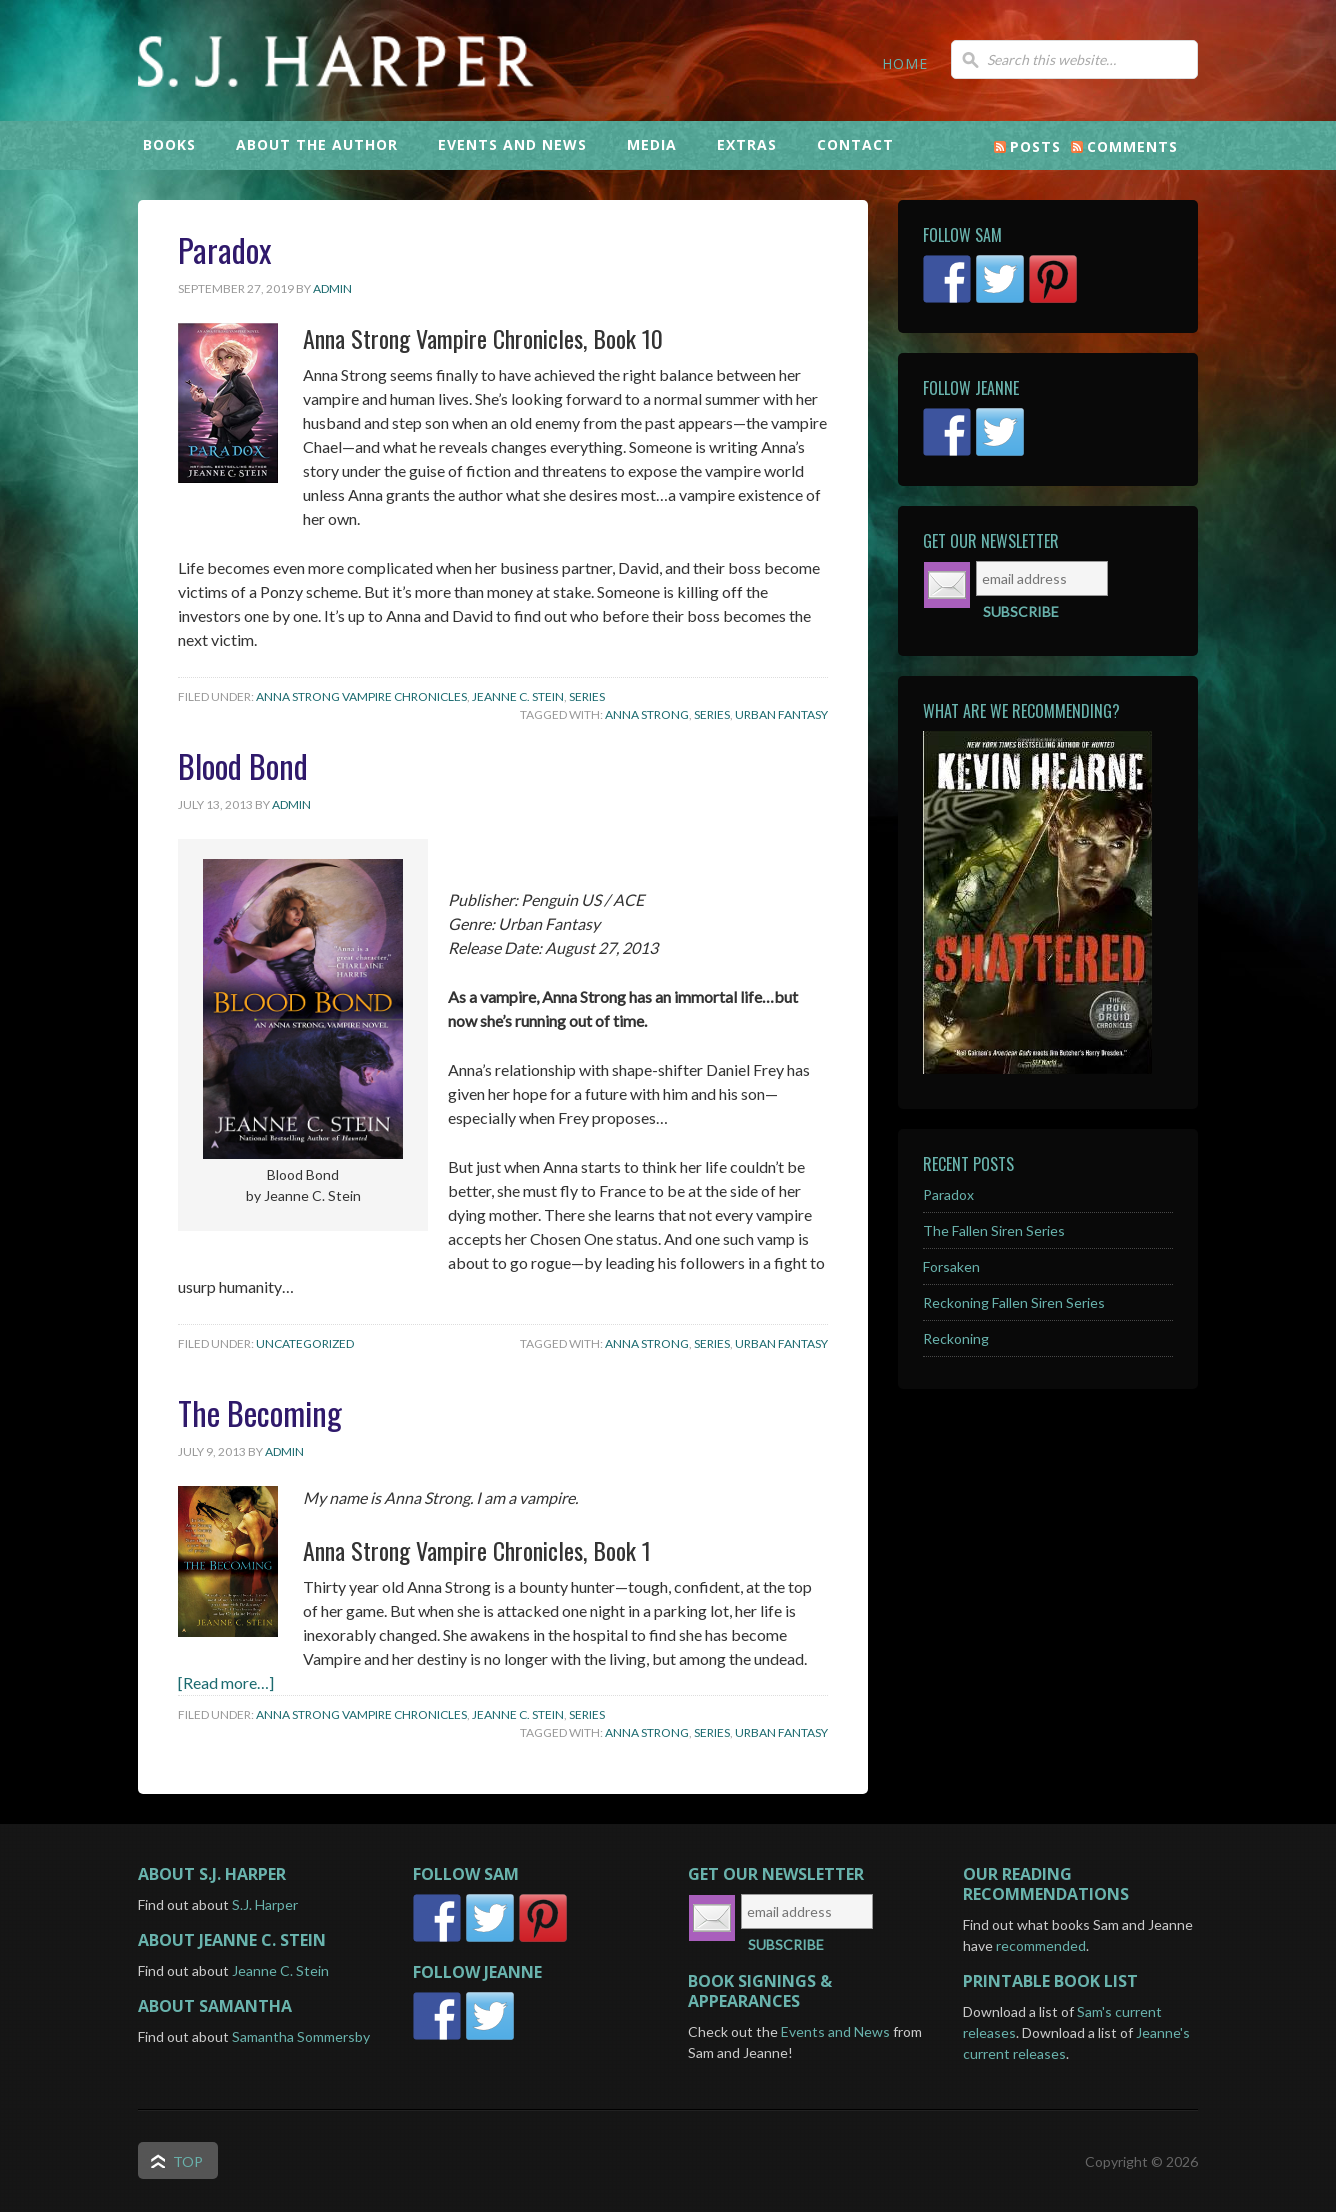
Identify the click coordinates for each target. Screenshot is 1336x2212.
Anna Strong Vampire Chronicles (361, 696)
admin (332, 288)
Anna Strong (647, 714)
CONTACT (855, 144)
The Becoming (260, 1412)
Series (587, 696)
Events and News (835, 2031)
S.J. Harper (463, 95)
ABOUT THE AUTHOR (317, 144)
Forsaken (951, 1266)
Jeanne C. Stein (518, 696)
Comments (1132, 146)
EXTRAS (747, 144)
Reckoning (956, 1338)
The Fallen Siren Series (994, 1230)
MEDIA (652, 144)
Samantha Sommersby (301, 2036)
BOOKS (169, 144)
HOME (905, 63)
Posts (1035, 146)
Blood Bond (243, 765)
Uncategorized (305, 1343)
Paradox (224, 249)
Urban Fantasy (781, 714)
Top (188, 2161)
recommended (1041, 1945)
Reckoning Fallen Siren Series (1014, 1302)
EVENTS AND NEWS (512, 144)
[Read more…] (226, 1682)
